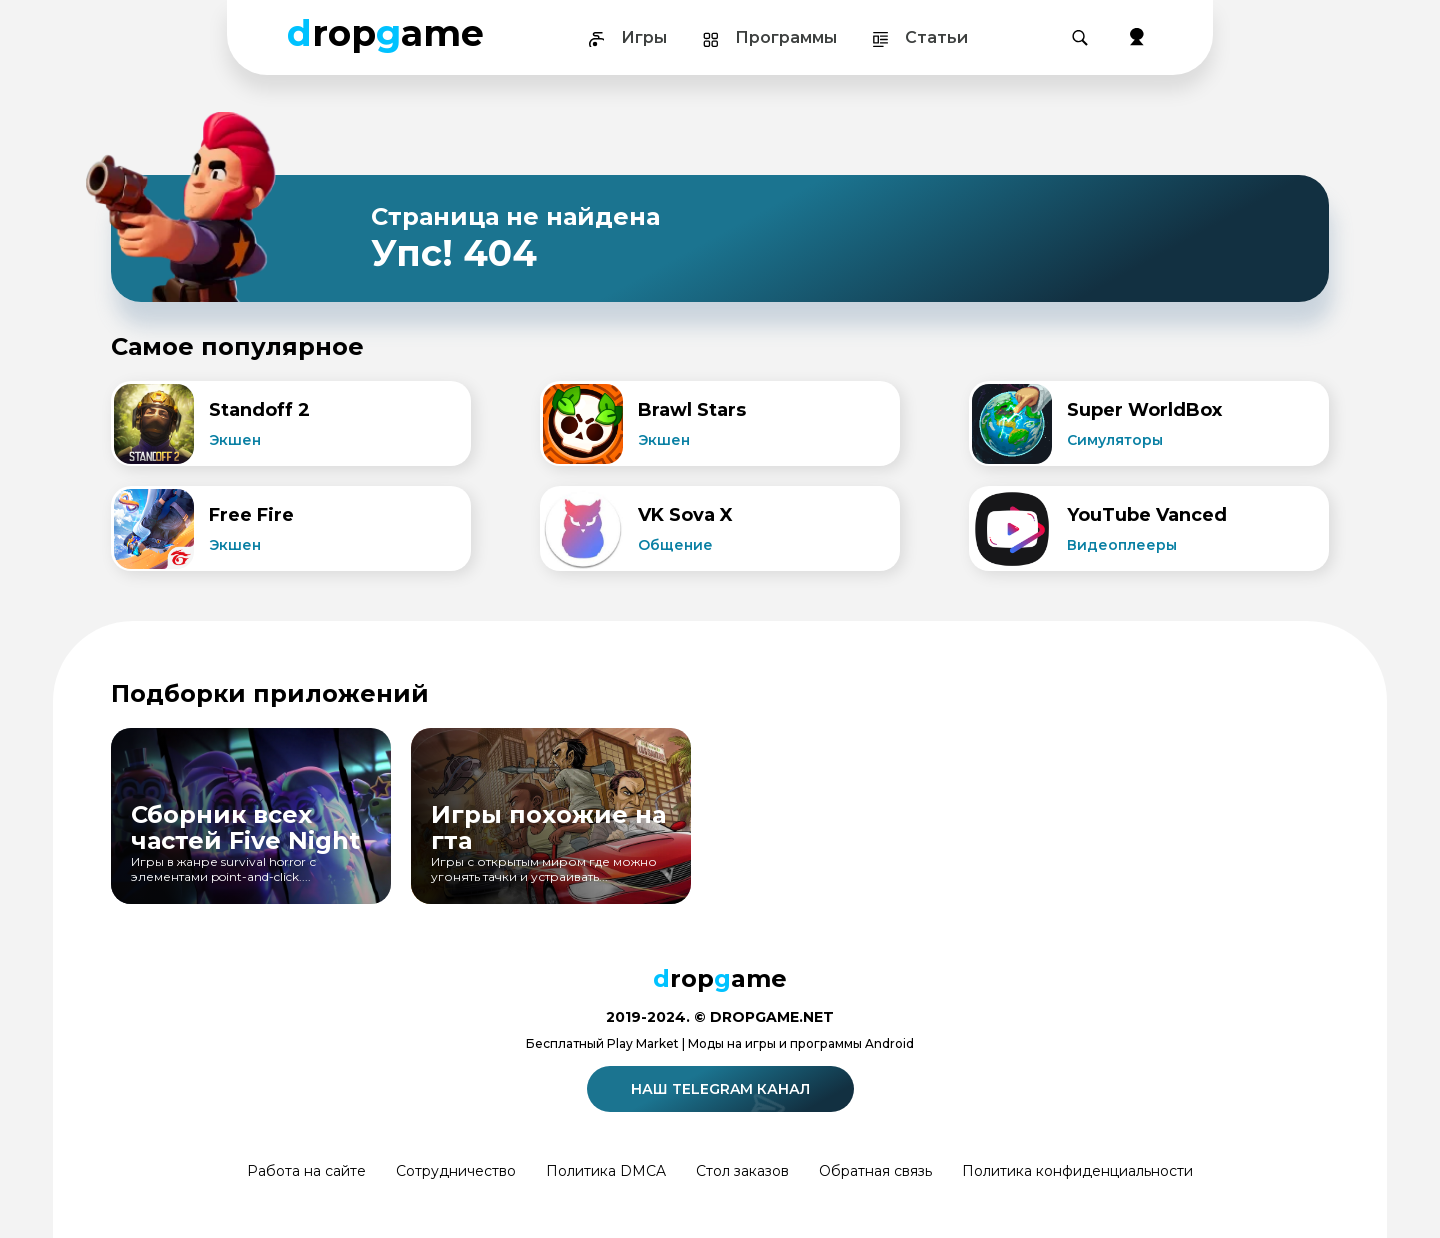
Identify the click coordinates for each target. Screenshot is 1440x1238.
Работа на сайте (306, 1171)
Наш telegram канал (723, 1089)
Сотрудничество (456, 1171)
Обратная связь (875, 1171)
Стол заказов (742, 1171)
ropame (385, 33)
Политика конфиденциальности (1077, 1171)
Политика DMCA (606, 1171)
